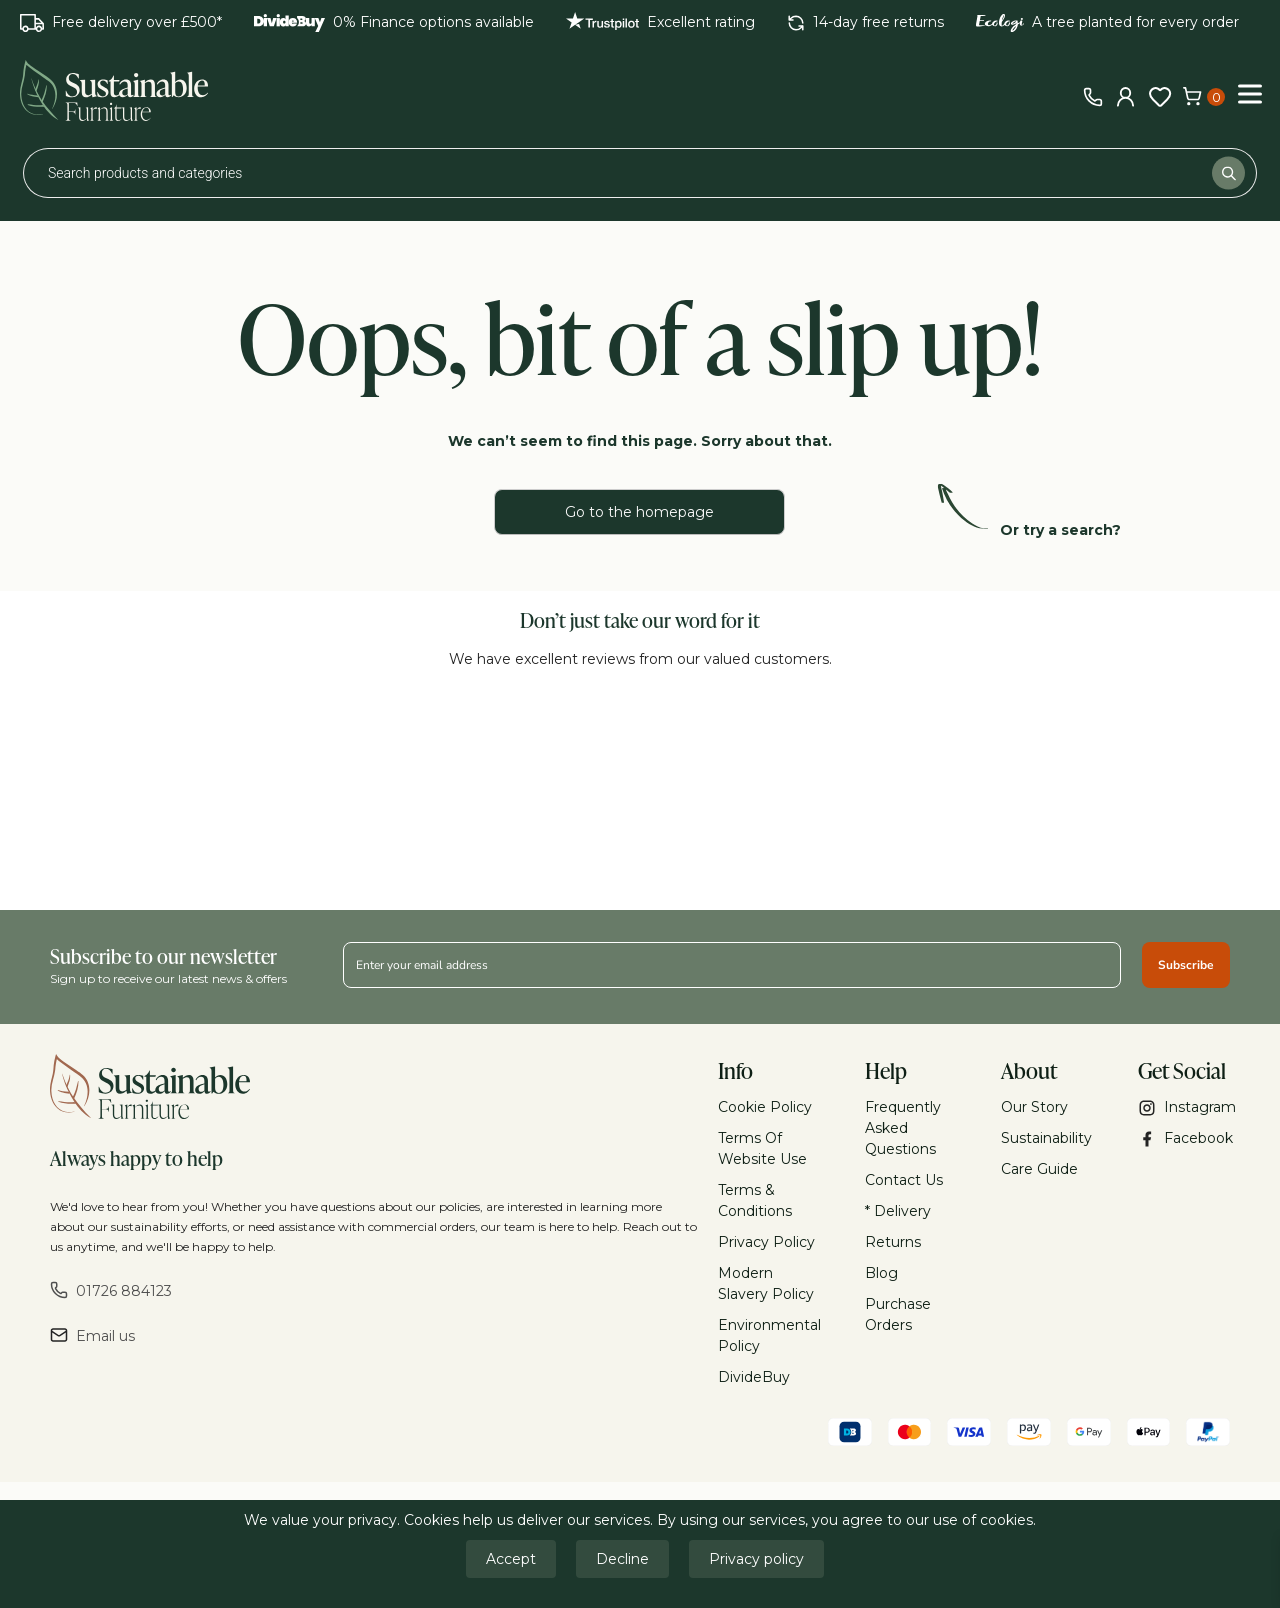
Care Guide (1039, 1169)
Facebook (1184, 1138)
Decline (622, 1559)
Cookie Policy (765, 1107)
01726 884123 (111, 1290)
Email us (92, 1335)
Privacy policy (756, 1559)
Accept (511, 1559)
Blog (881, 1273)
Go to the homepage (639, 512)
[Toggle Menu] (1250, 93)
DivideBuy (754, 1377)
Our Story (1034, 1107)
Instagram (1184, 1107)
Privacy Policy (766, 1242)
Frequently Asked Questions (903, 1128)
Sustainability (1046, 1138)
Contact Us (904, 1180)
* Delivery (898, 1211)
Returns (893, 1242)
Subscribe (1186, 965)
